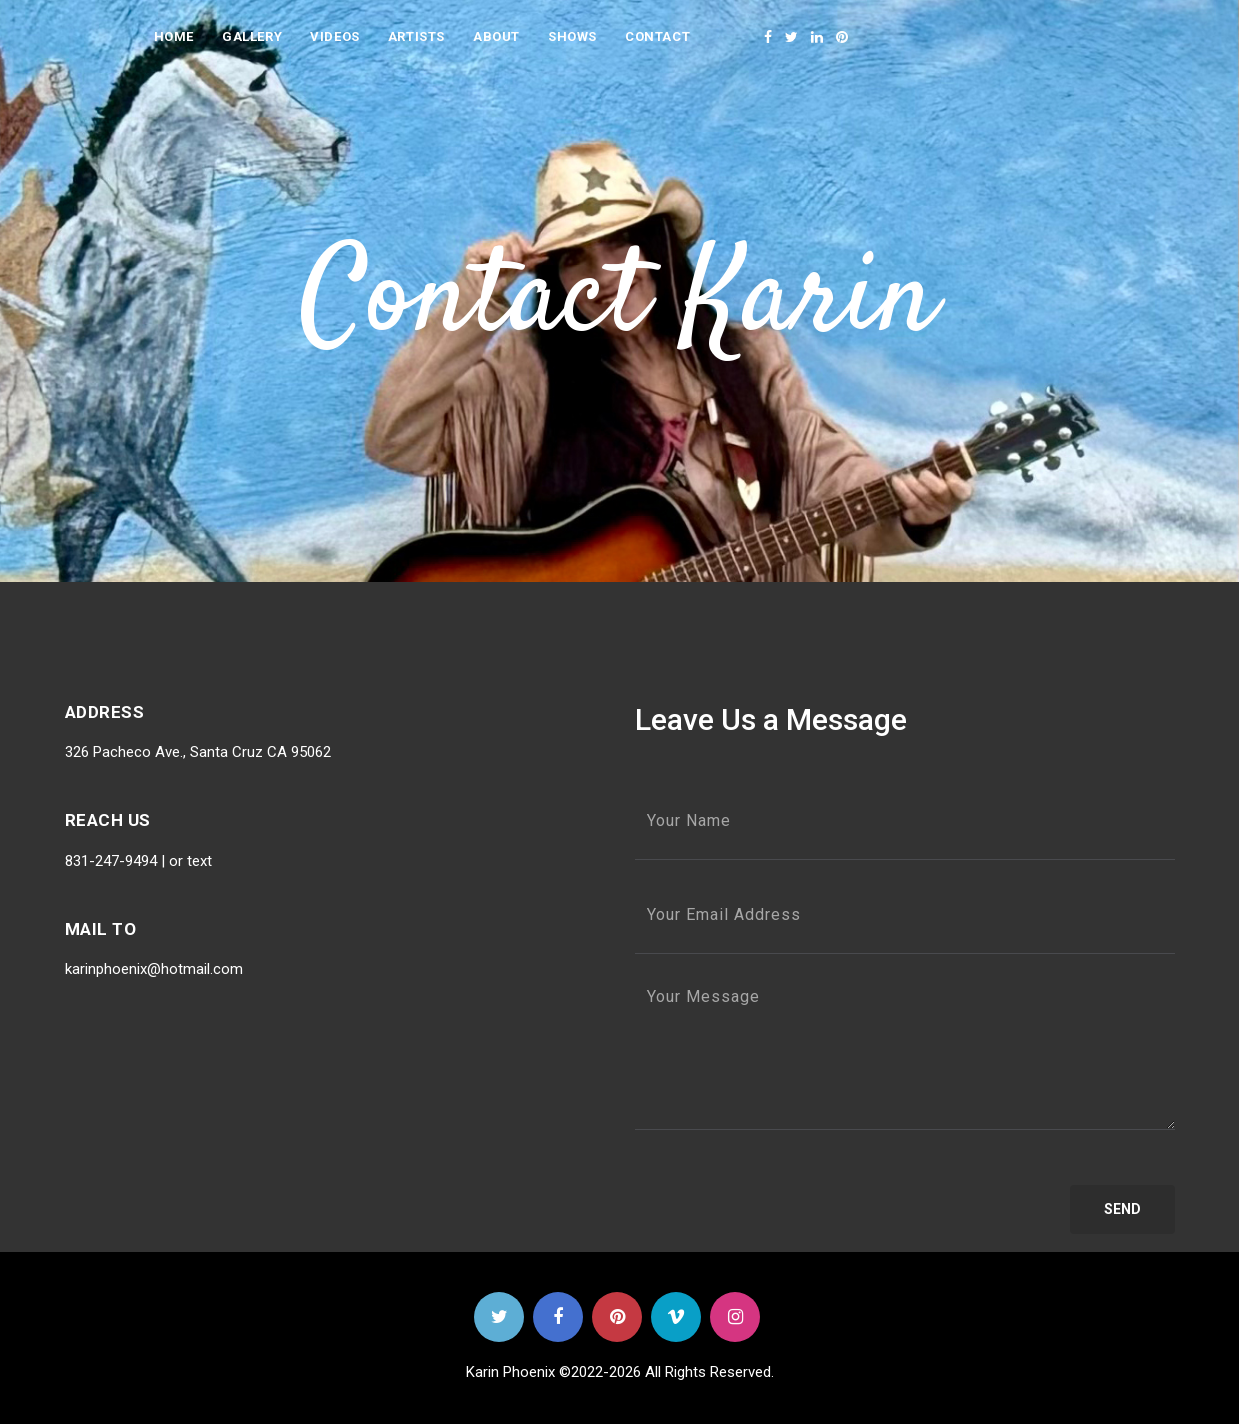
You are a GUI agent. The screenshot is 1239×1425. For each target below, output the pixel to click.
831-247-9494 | (115, 861)
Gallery (252, 36)
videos (335, 36)
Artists (416, 36)
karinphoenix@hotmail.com (154, 969)
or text (188, 861)
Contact (657, 36)
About (496, 36)
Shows (572, 36)
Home (174, 36)
